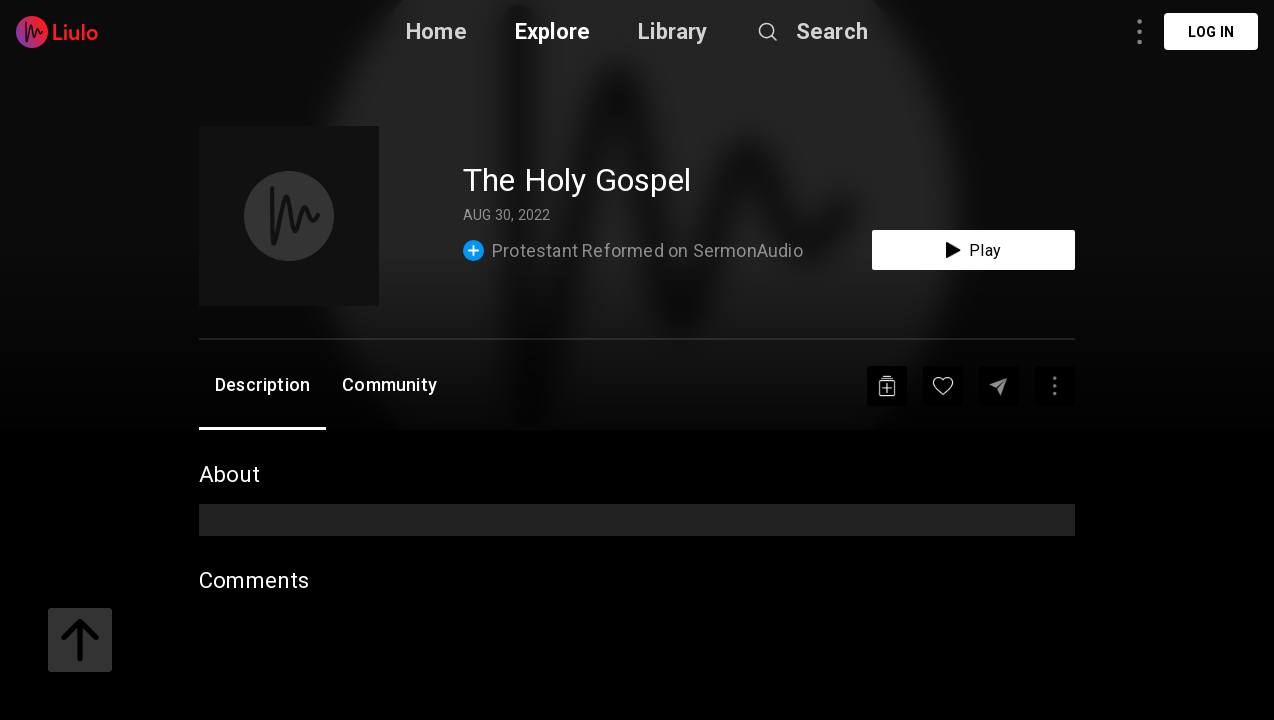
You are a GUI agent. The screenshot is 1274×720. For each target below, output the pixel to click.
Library (672, 31)
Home (436, 31)
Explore (552, 31)
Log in (1211, 32)
